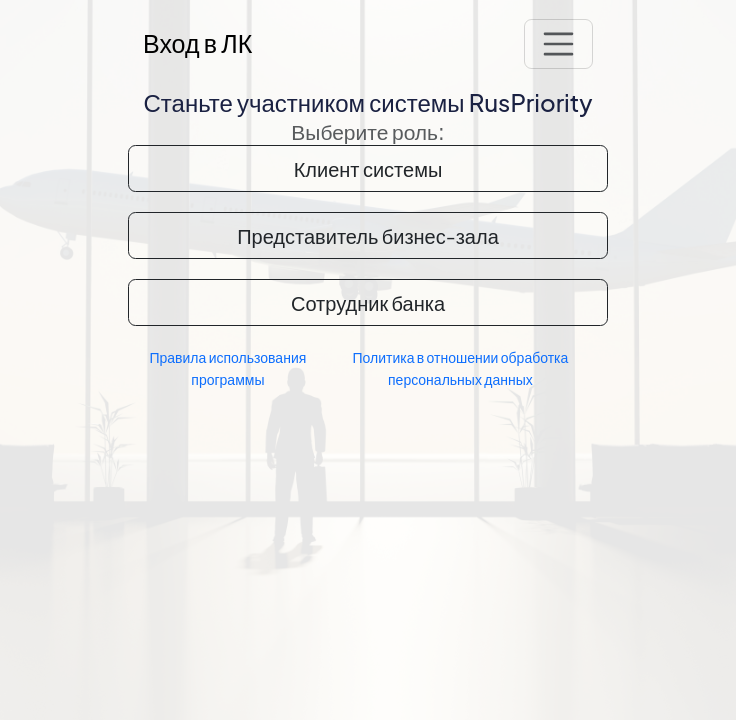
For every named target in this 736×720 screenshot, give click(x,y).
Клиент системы (368, 168)
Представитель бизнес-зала (368, 235)
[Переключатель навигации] (559, 44)
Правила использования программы (227, 368)
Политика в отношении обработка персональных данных (460, 368)
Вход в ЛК (197, 43)
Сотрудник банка (368, 302)
